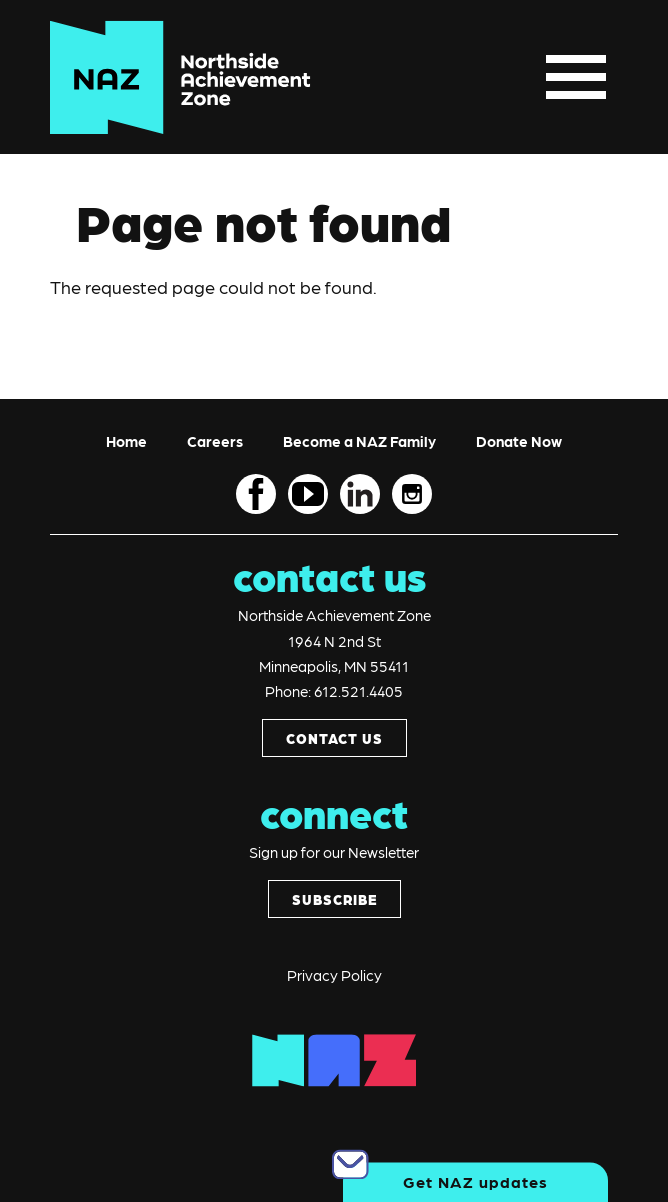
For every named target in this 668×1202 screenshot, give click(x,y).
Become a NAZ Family (359, 441)
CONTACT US (334, 738)
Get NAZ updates (475, 1181)
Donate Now (519, 441)
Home (126, 441)
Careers (215, 441)
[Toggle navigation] (576, 77)
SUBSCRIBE (334, 899)
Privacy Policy (334, 975)
